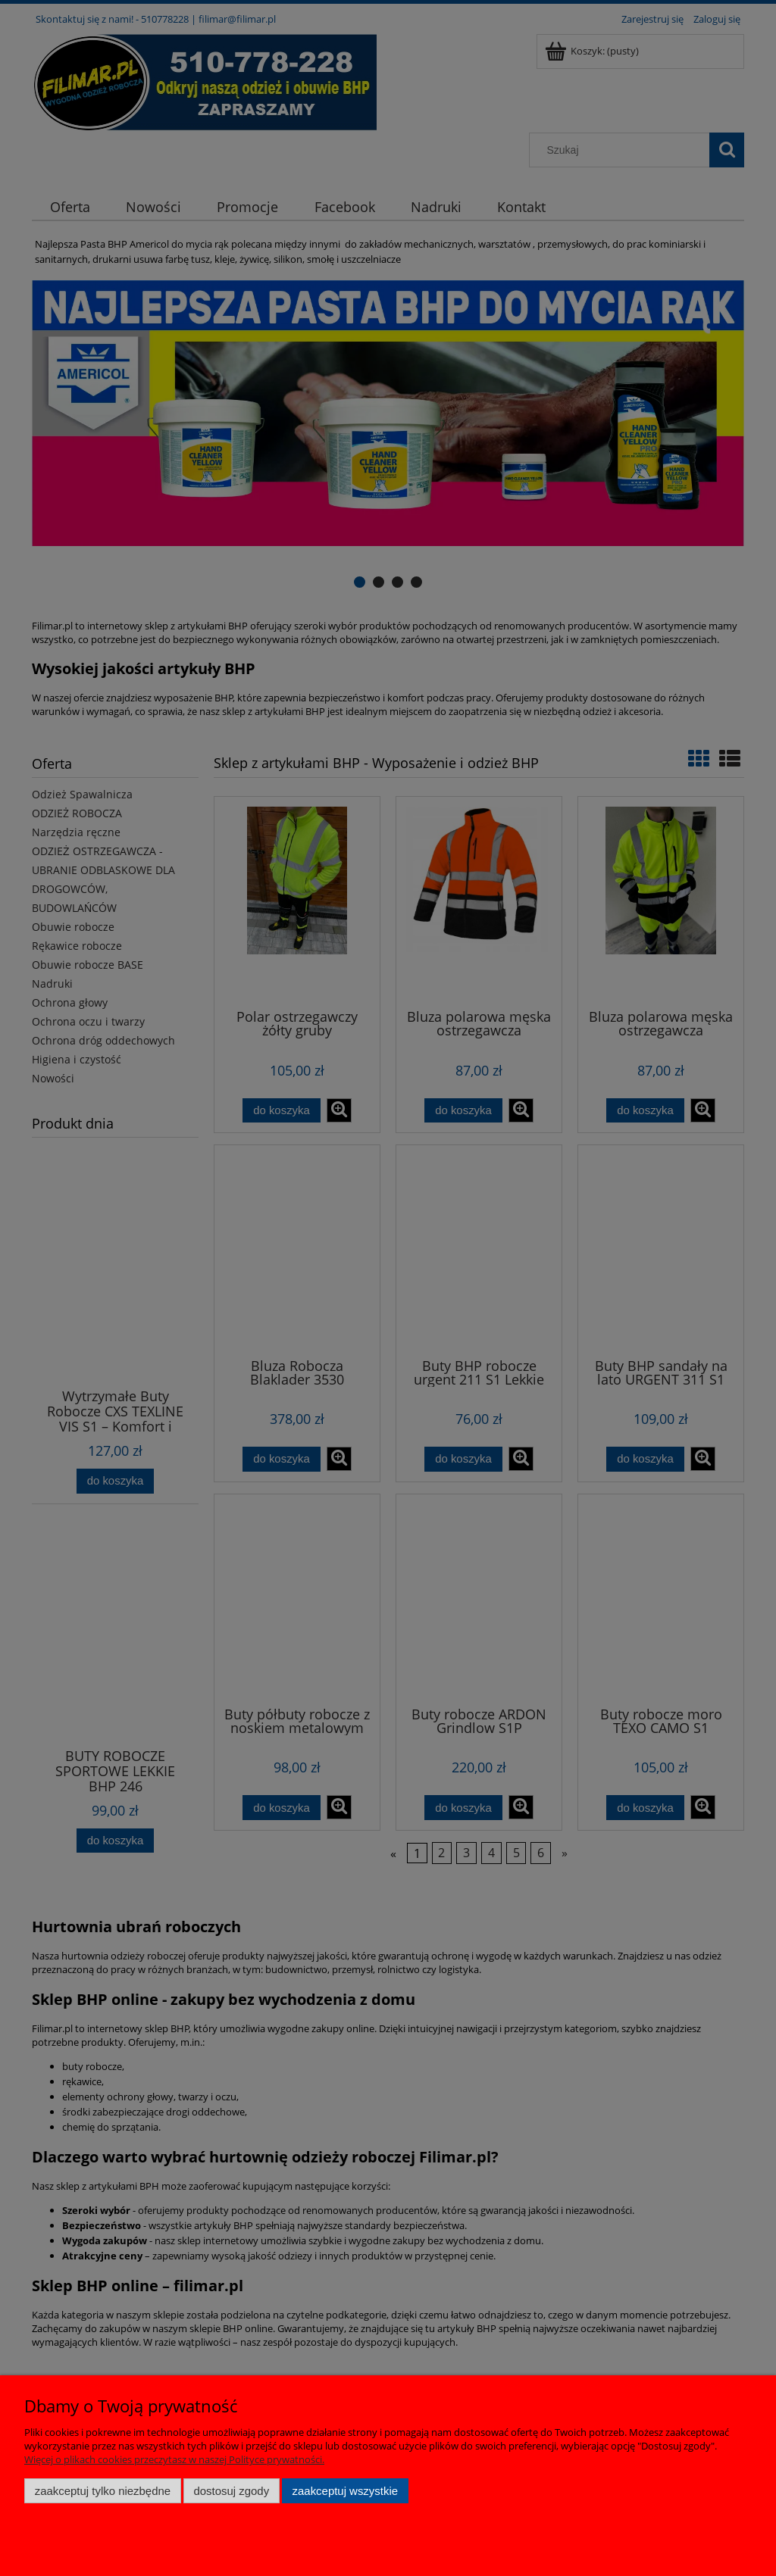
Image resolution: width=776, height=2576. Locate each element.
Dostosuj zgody (231, 2490)
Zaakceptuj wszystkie (345, 2490)
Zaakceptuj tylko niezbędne (103, 2490)
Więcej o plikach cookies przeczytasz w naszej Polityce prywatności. (174, 2459)
